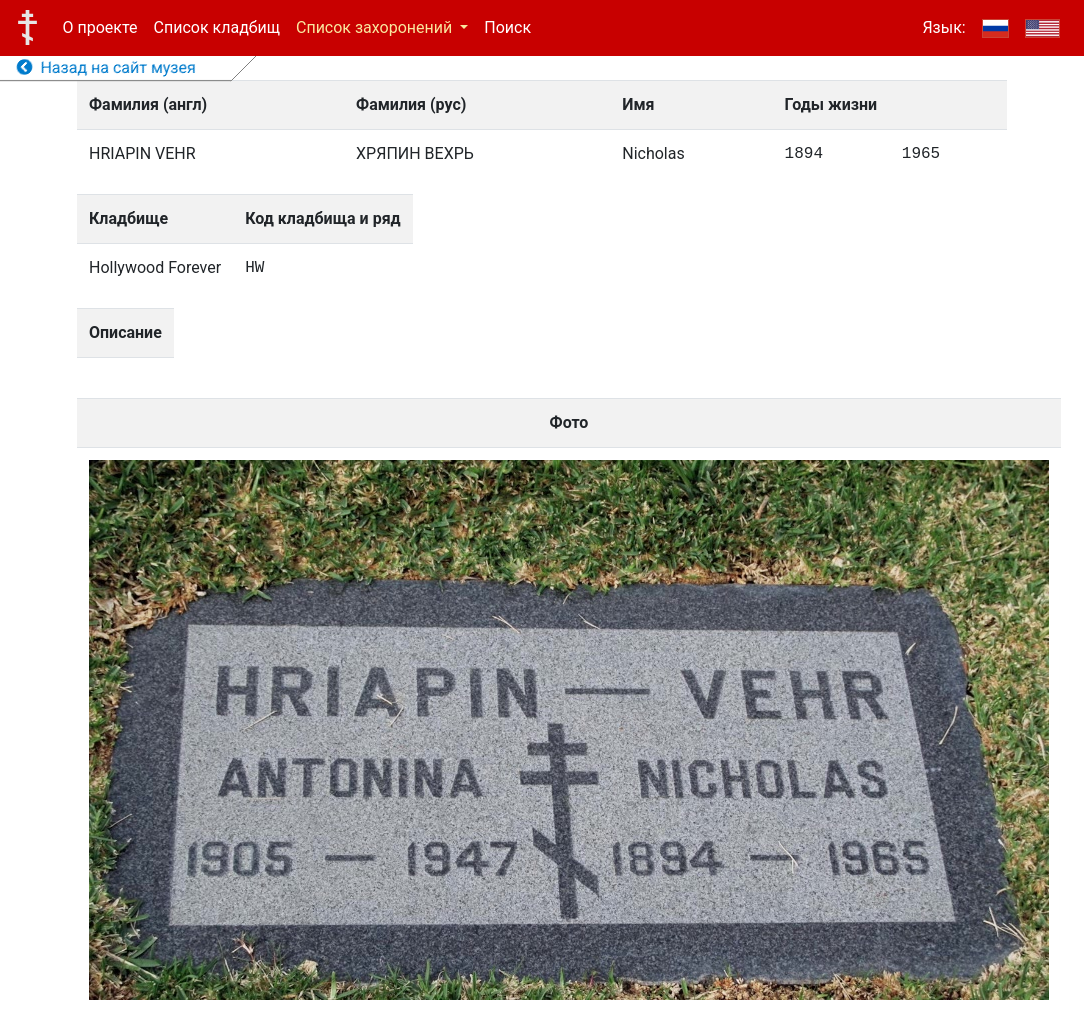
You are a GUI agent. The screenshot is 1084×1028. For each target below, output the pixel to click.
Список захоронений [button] (376, 27)
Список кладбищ (217, 27)
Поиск (507, 27)
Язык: (943, 27)
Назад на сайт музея (106, 67)
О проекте (100, 27)
